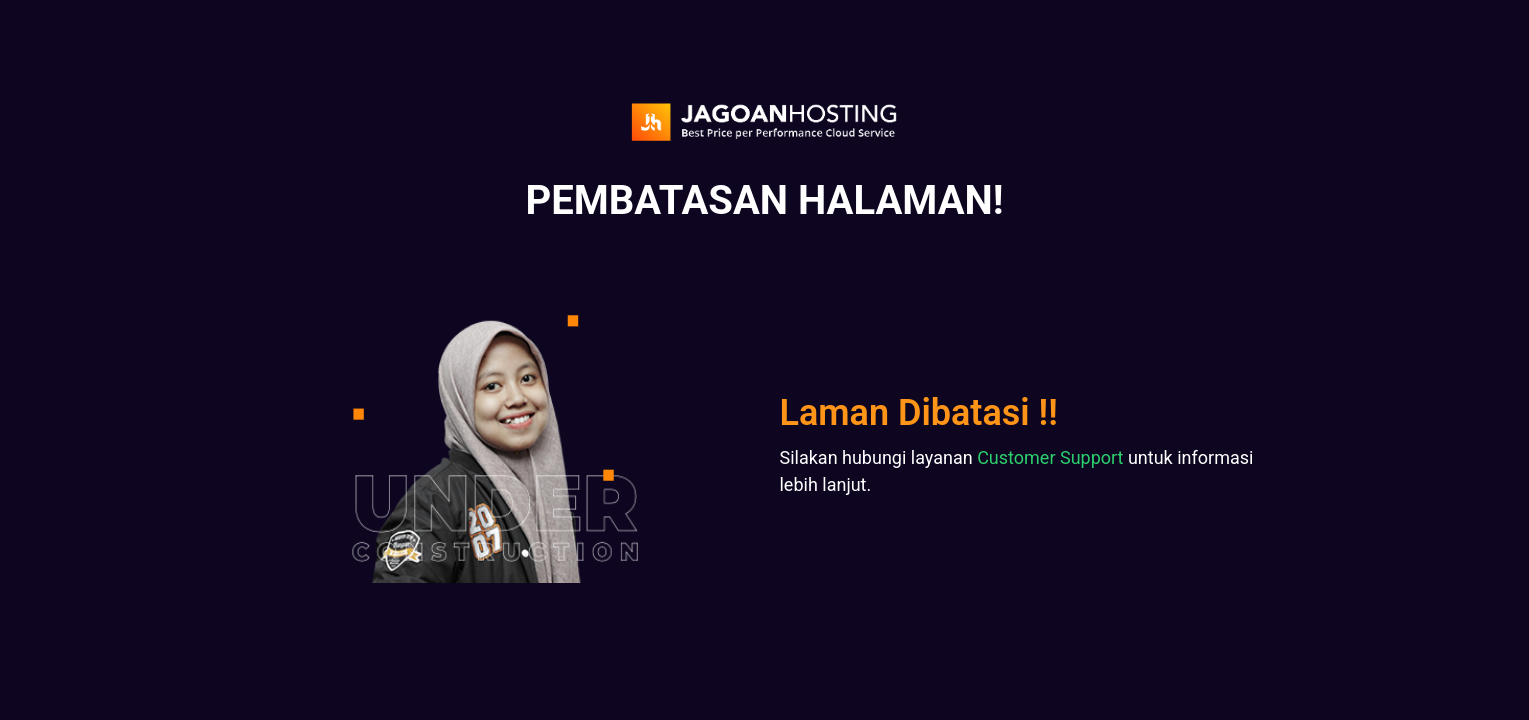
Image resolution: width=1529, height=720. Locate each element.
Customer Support (1050, 457)
